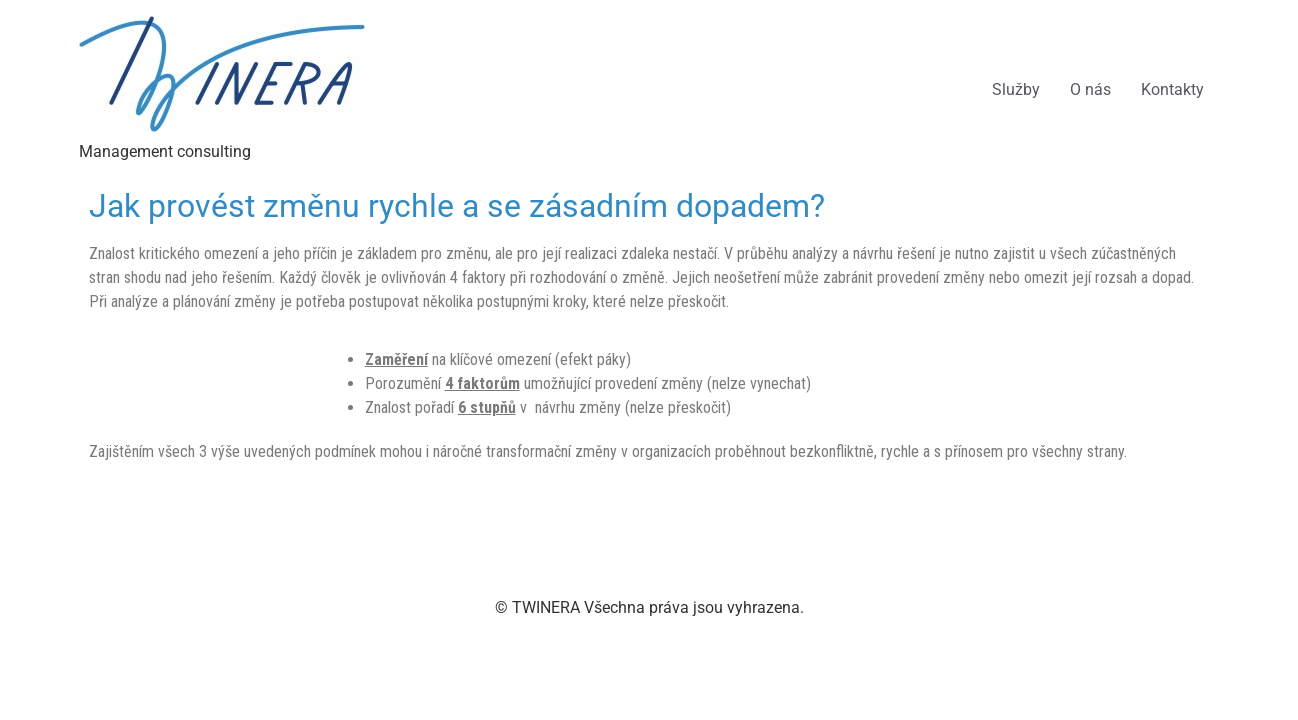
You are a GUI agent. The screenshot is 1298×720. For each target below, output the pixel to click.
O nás (1090, 89)
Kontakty (1172, 89)
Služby (1016, 89)
